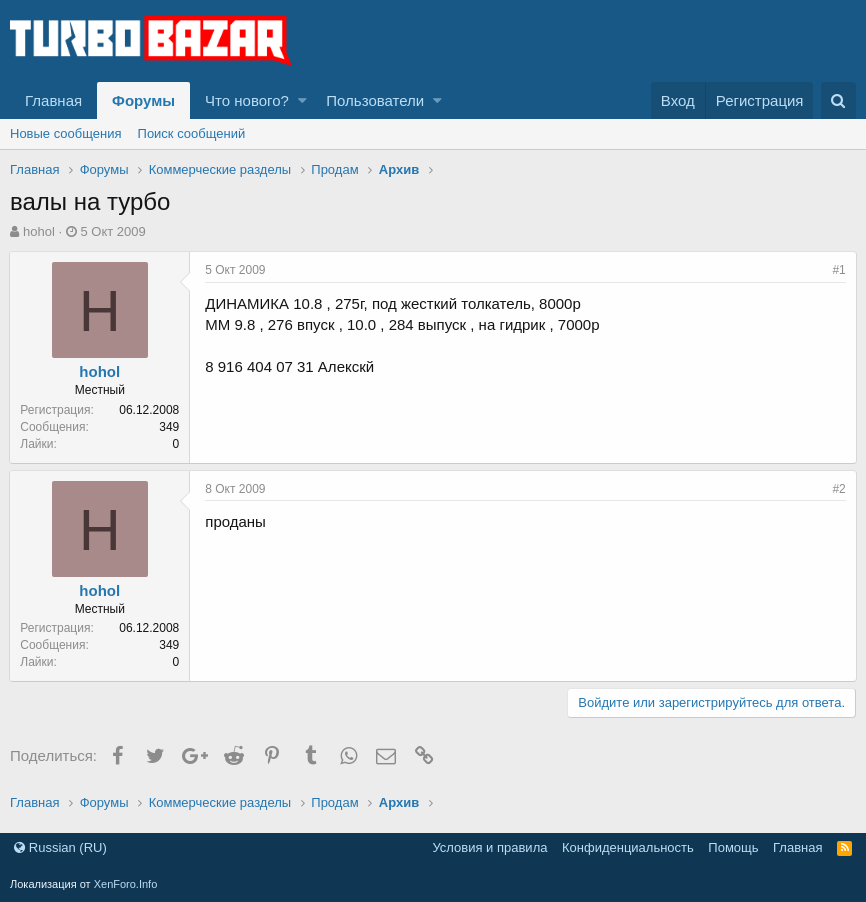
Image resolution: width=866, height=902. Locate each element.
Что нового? (247, 100)
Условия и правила (489, 847)
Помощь (733, 847)
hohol (39, 231)
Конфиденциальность (628, 847)
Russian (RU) (60, 847)
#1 (838, 270)
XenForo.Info (126, 884)
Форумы (143, 100)
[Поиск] (838, 100)
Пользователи (375, 100)
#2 (838, 489)
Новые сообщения (66, 133)
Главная (53, 100)
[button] (302, 100)
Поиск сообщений (192, 133)
